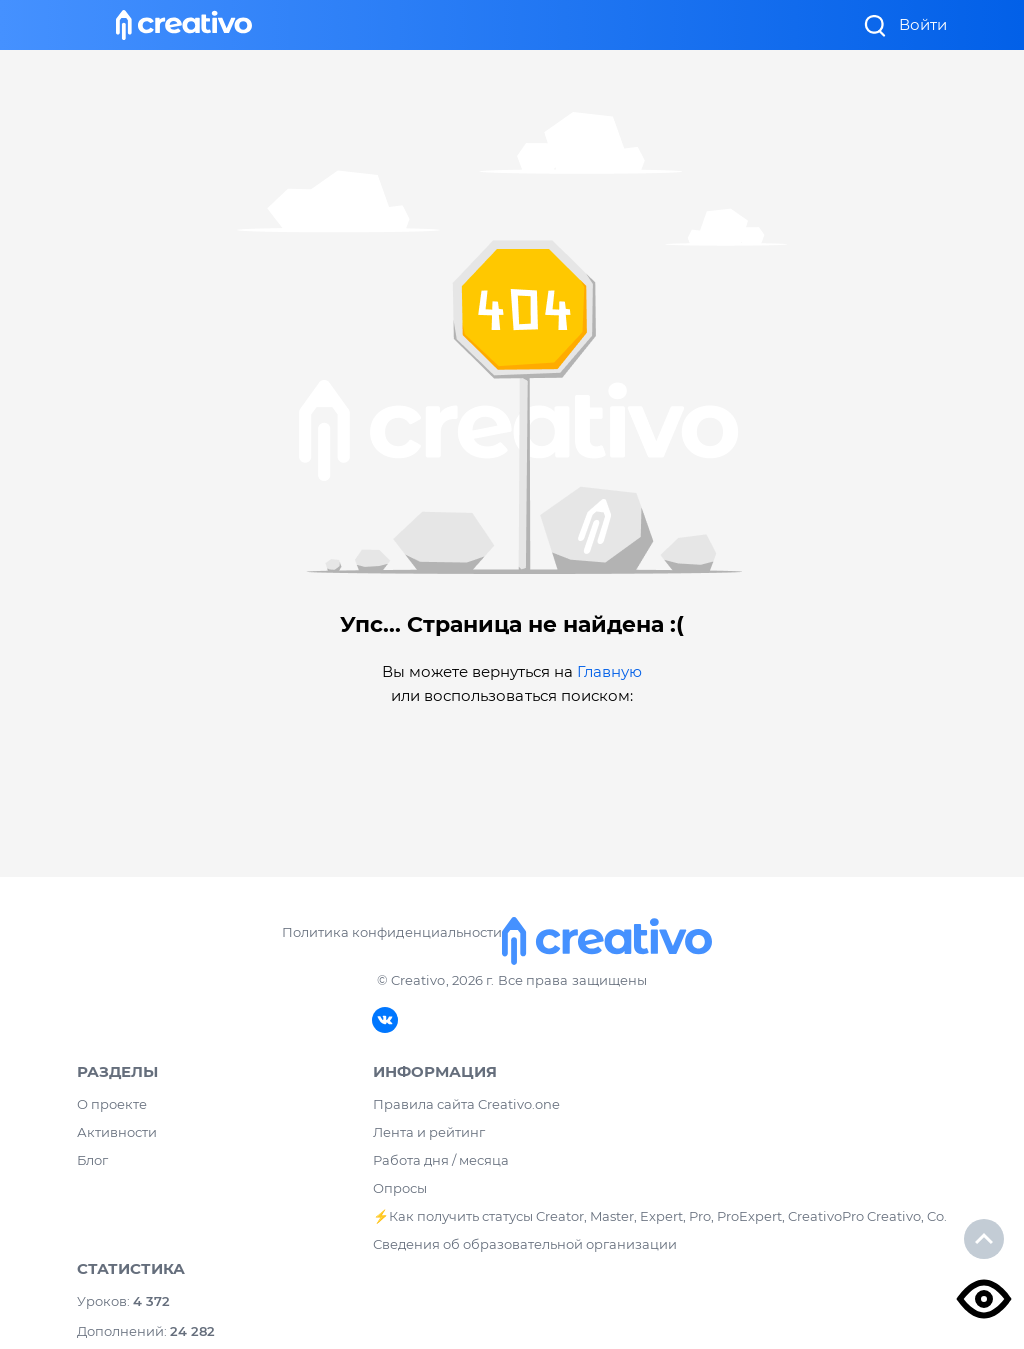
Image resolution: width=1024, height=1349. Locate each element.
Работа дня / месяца (441, 1160)
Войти (923, 24)
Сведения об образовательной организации (525, 1244)
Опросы (400, 1188)
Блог (92, 1160)
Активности (117, 1132)
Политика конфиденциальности (391, 932)
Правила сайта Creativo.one (466, 1104)
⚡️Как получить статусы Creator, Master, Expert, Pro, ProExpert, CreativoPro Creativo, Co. (660, 1216)
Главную (609, 671)
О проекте (112, 1104)
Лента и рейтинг (429, 1132)
